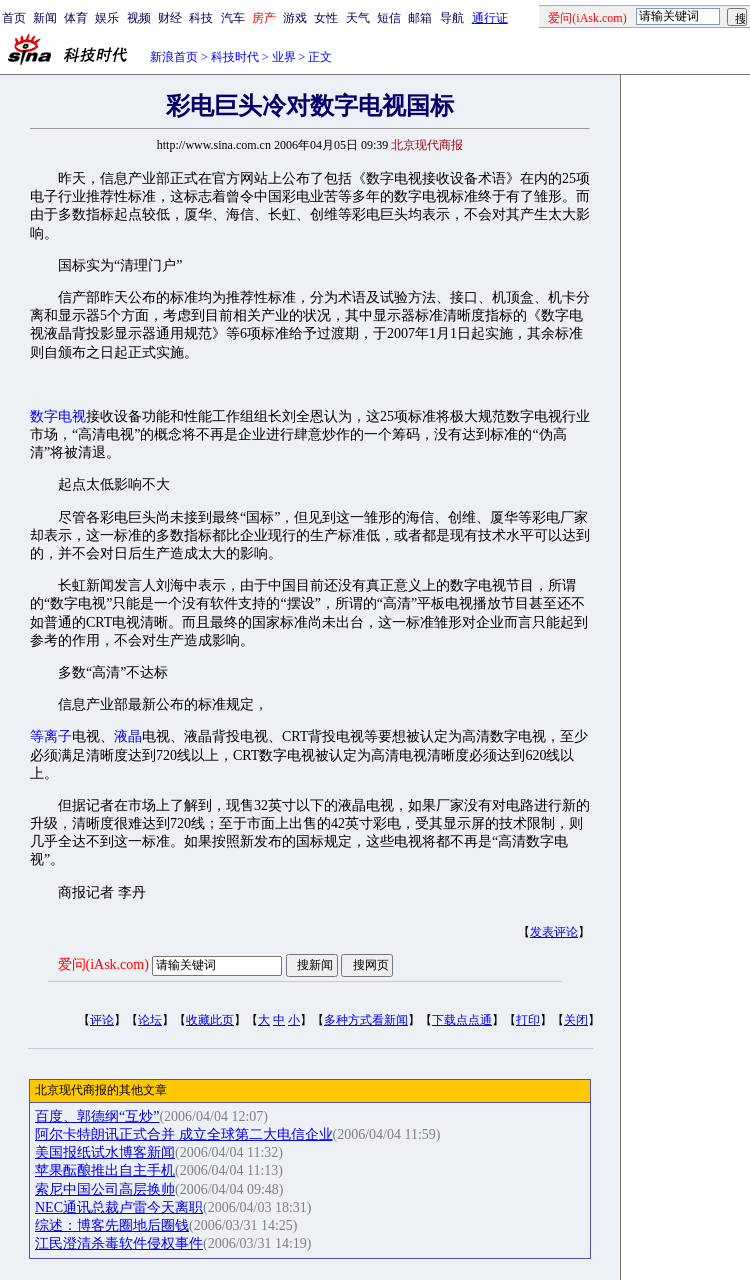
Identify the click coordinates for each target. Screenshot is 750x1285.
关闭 (576, 1020)
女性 (326, 18)
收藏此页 (210, 1020)
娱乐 (107, 18)
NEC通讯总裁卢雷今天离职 (119, 1207)
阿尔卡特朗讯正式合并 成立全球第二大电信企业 (184, 1134)
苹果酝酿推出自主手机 (105, 1170)
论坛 (150, 1020)
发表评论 (554, 932)
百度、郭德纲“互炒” (97, 1116)
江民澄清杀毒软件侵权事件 (119, 1243)
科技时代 (235, 57)
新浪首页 (174, 57)
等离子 (51, 736)
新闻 (45, 18)
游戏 (295, 18)
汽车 (233, 18)
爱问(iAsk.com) (103, 964)
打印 (528, 1020)
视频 (139, 18)
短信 (389, 18)
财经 (170, 18)
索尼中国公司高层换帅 (105, 1189)
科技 (201, 18)
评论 (102, 1020)
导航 (452, 18)
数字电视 (58, 416)
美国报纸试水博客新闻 (105, 1152)
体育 (76, 18)
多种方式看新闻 (366, 1020)
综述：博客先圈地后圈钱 (112, 1225)
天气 (358, 18)
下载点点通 (462, 1020)
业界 (284, 57)
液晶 (128, 736)
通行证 (490, 18)
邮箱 (420, 18)
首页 (14, 18)
